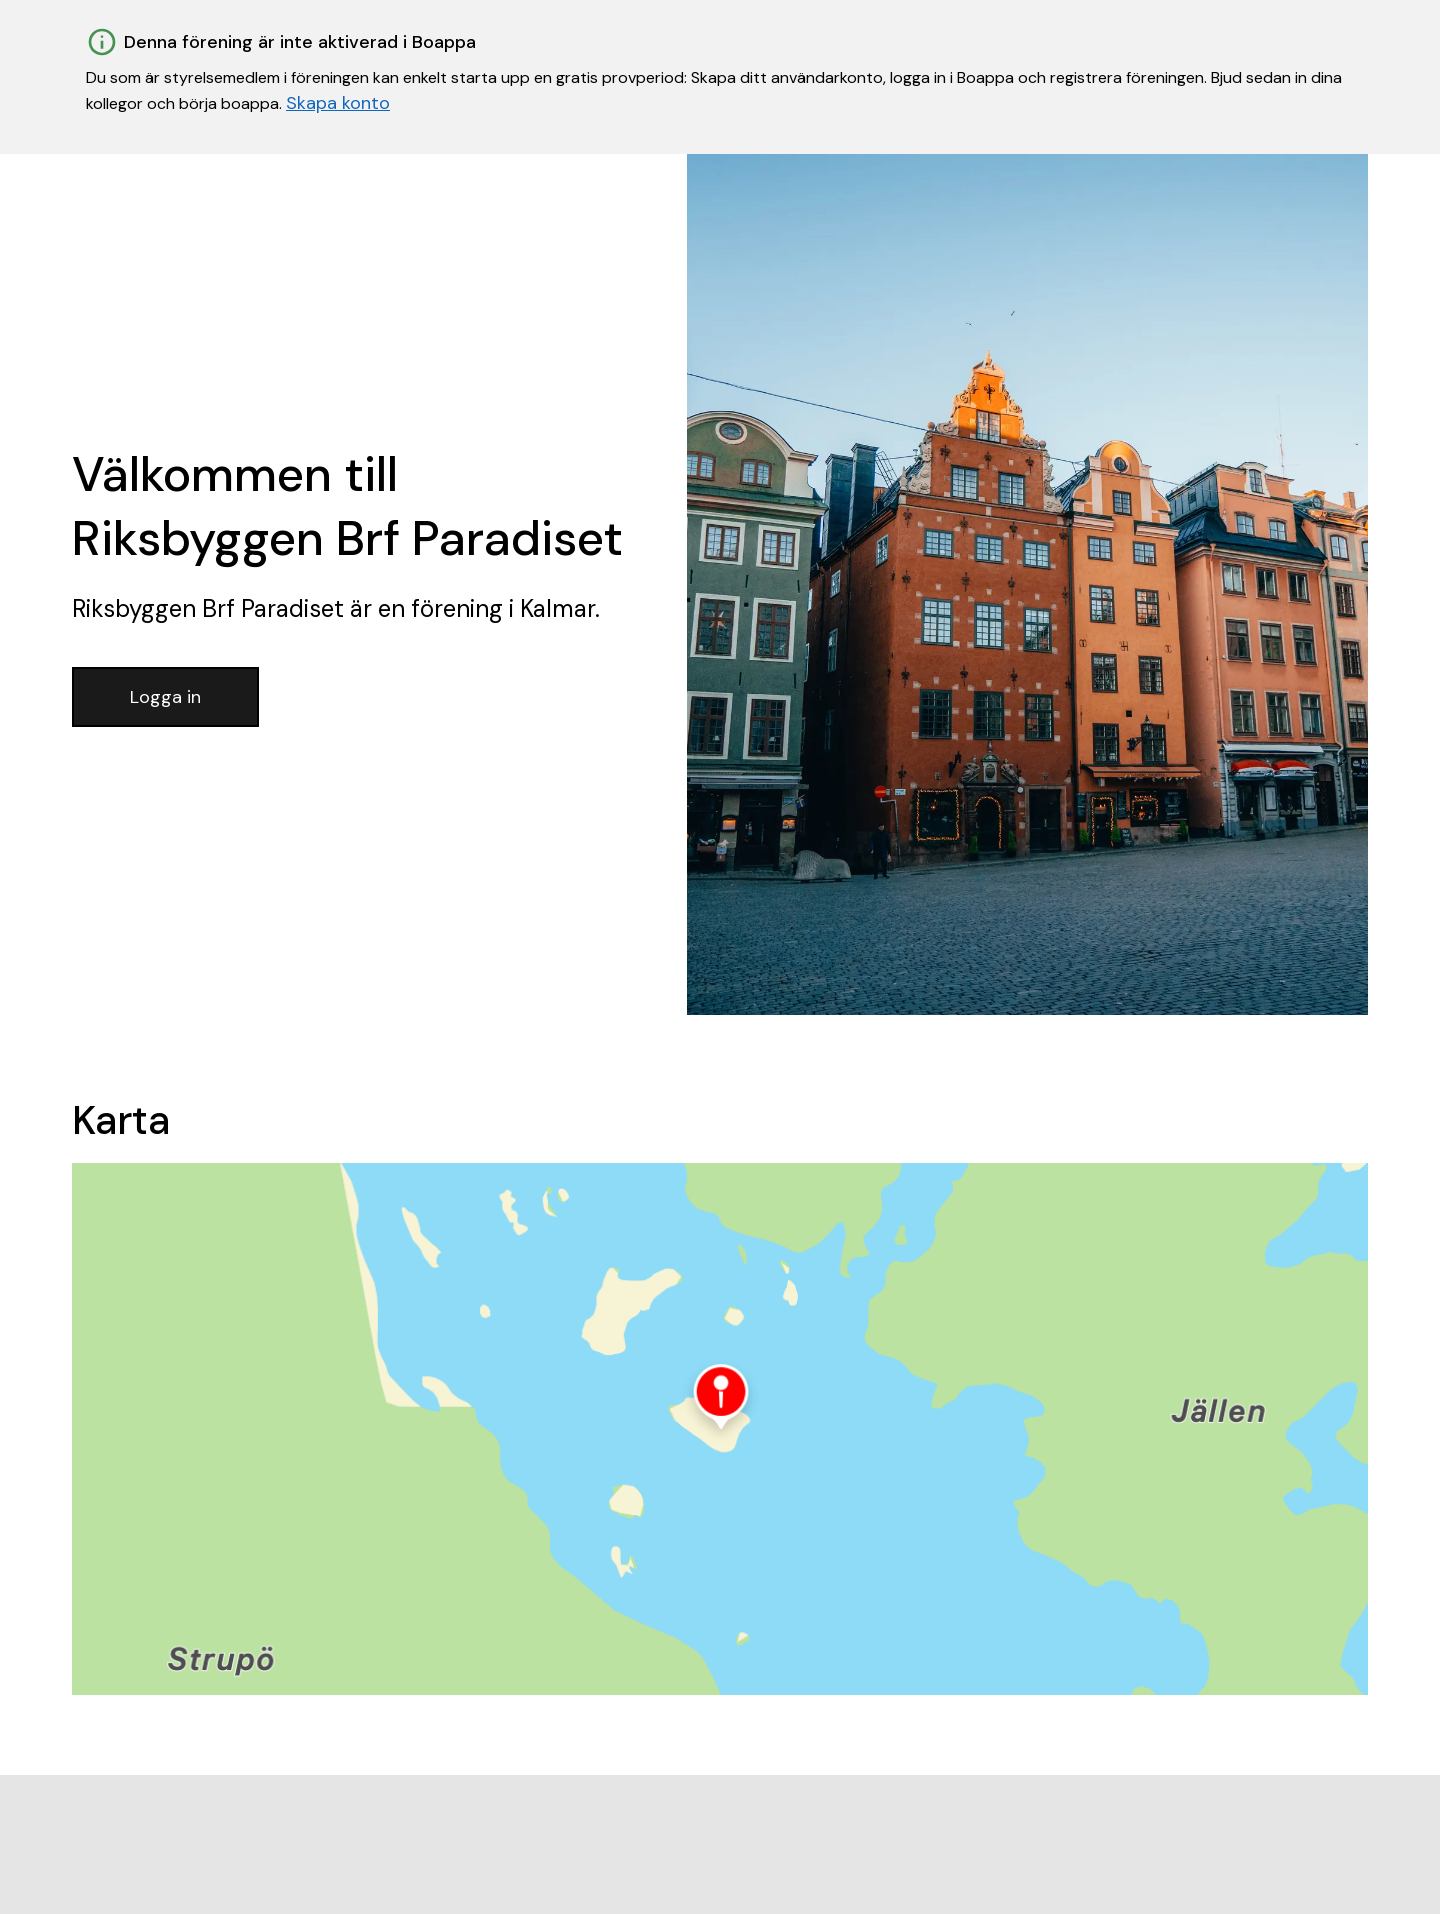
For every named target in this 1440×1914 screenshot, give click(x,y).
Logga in (165, 697)
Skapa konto (338, 103)
